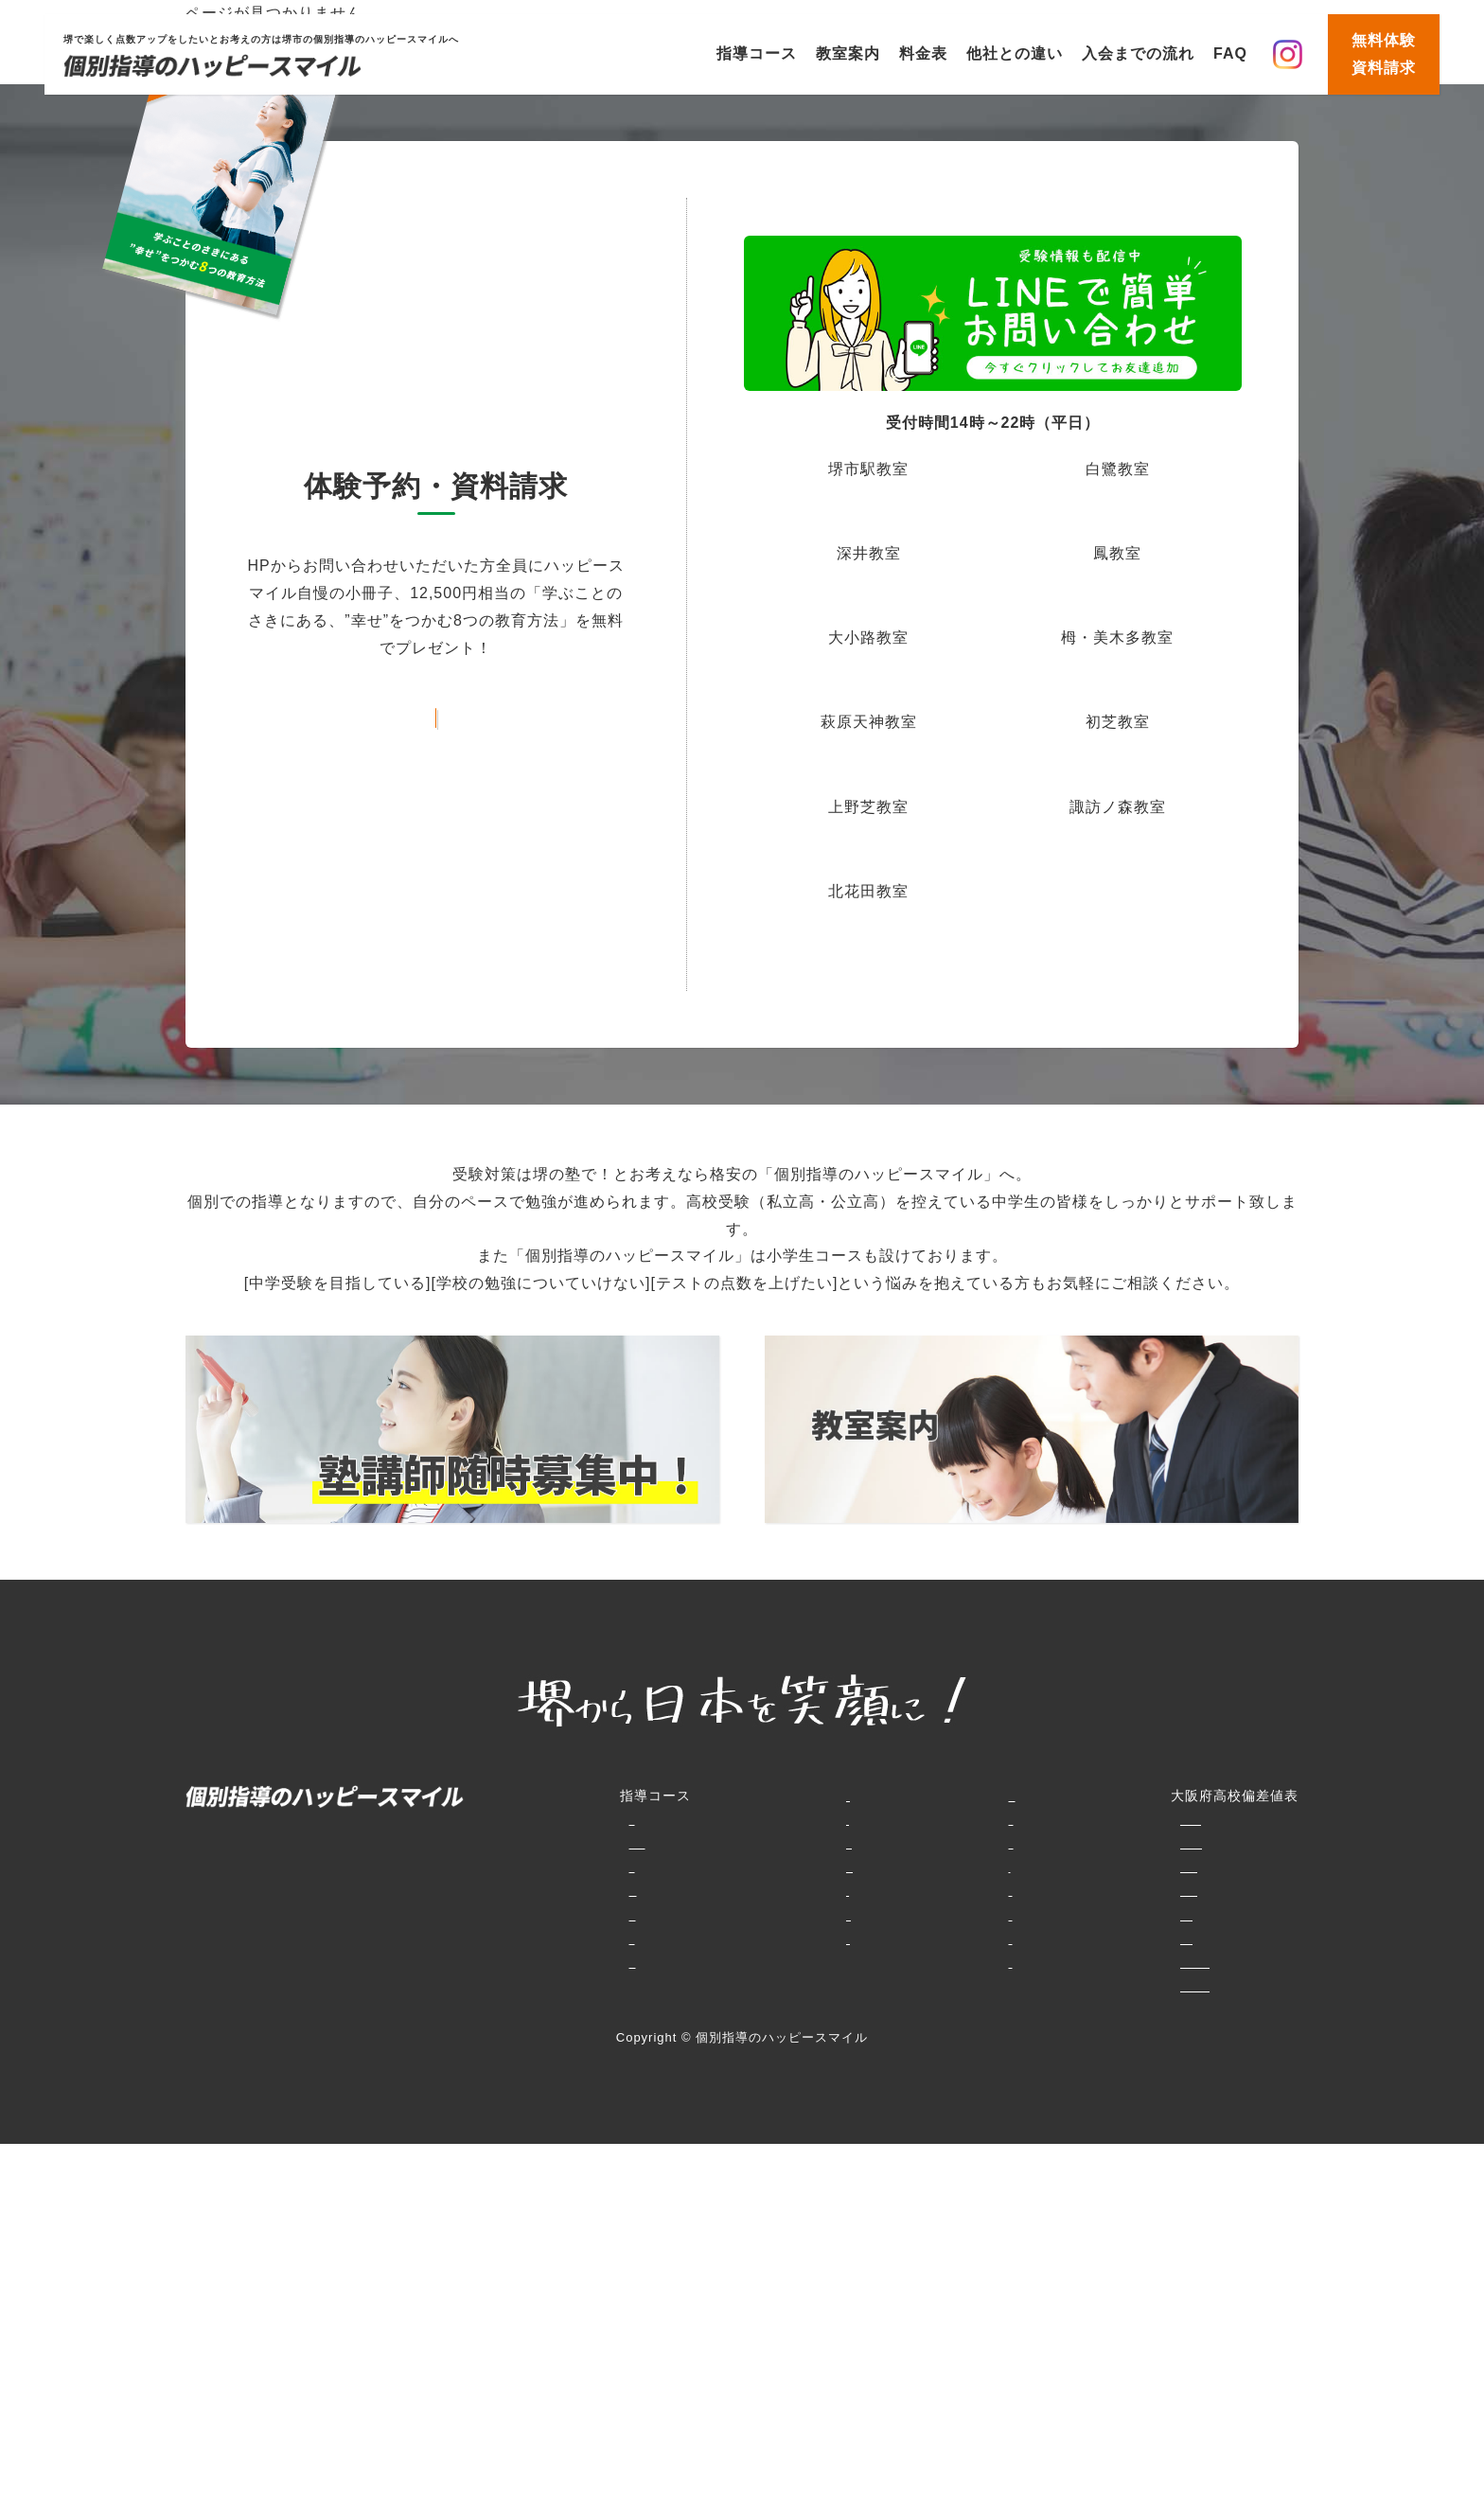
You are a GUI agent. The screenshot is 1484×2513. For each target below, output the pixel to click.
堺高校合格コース (519, 1914)
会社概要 (836, 1985)
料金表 (923, 53)
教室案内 (848, 53)
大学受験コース (512, 1985)
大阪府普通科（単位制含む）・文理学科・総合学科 (1091, 1842)
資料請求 (836, 1938)
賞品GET (837, 1866)
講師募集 (836, 1962)
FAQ (1230, 53)
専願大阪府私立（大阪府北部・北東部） (1055, 1890)
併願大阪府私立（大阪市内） (1020, 1914)
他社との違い (1014, 53)
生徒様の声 (733, 1938)
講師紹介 (726, 1962)
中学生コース (505, 1890)
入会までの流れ (1138, 53)
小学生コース (505, 1819)
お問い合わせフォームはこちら (436, 713)
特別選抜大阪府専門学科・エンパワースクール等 (1084, 1819)
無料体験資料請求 (1384, 54)
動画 (822, 1890)
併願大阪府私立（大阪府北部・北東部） (1055, 1866)
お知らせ (836, 1914)
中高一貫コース (512, 1938)
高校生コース (505, 1962)
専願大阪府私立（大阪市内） (1020, 1938)
